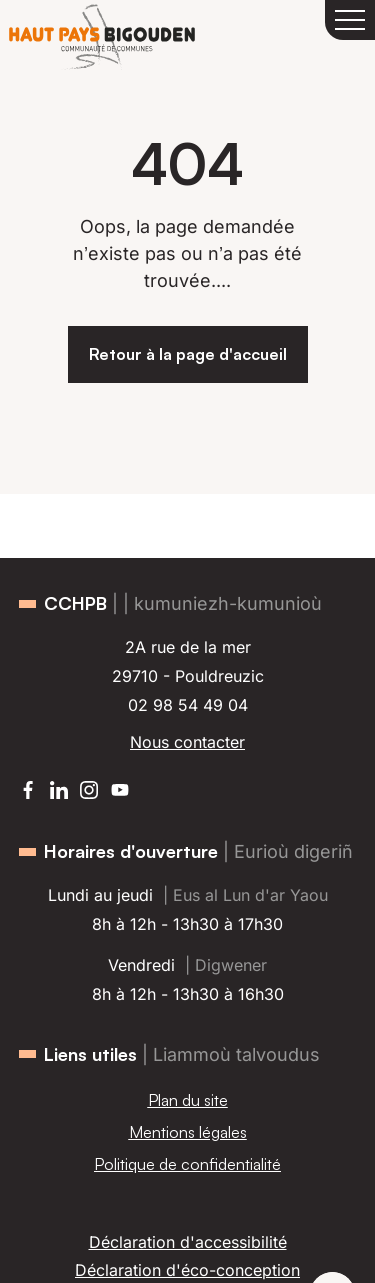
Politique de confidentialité (187, 1164)
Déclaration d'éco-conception (187, 1270)
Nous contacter (187, 742)
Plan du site (188, 1100)
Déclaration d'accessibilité (188, 1242)
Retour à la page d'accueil (188, 354)
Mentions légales (188, 1132)
